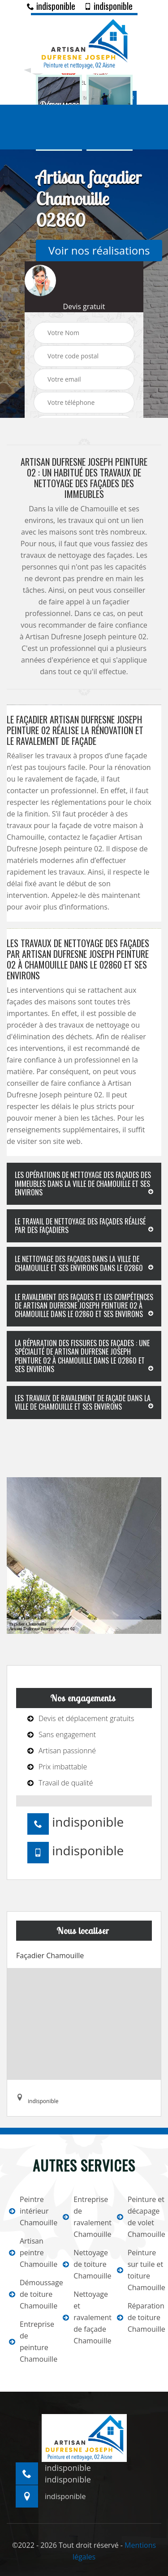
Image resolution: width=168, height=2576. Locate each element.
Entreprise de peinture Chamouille (30, 2341)
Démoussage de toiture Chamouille (30, 2294)
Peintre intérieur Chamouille (30, 2210)
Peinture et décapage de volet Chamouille (138, 2216)
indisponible (51, 6)
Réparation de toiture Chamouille (138, 2317)
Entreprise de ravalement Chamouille (84, 2216)
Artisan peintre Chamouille (30, 2252)
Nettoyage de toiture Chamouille (84, 2264)
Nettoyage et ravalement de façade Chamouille (84, 2317)
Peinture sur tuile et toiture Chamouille (138, 2270)
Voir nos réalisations (99, 250)
